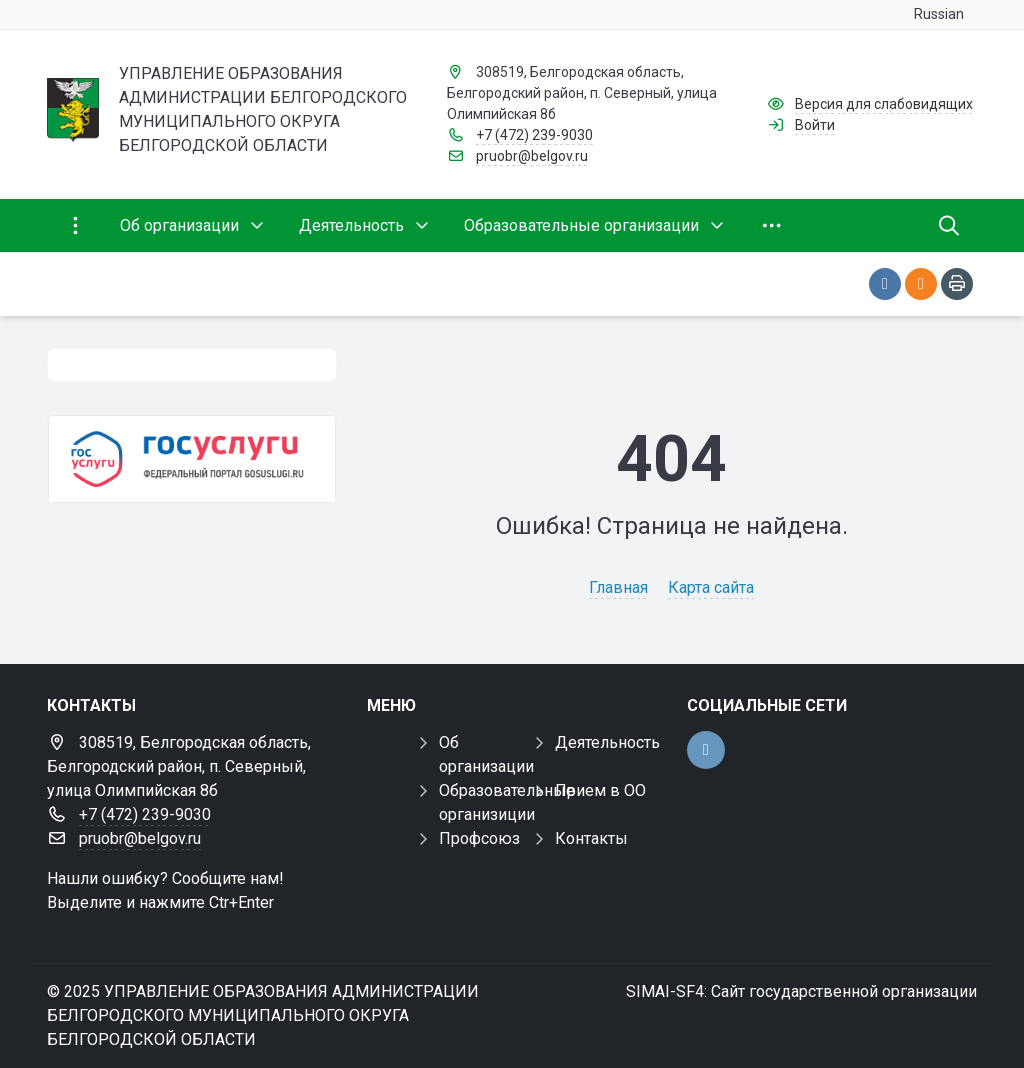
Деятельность (607, 742)
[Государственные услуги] (192, 459)
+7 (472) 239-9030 (534, 135)
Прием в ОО (600, 790)
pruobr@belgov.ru (532, 156)
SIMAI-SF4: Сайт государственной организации (801, 991)
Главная (618, 587)
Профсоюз (479, 838)
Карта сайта (711, 587)
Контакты (591, 838)
